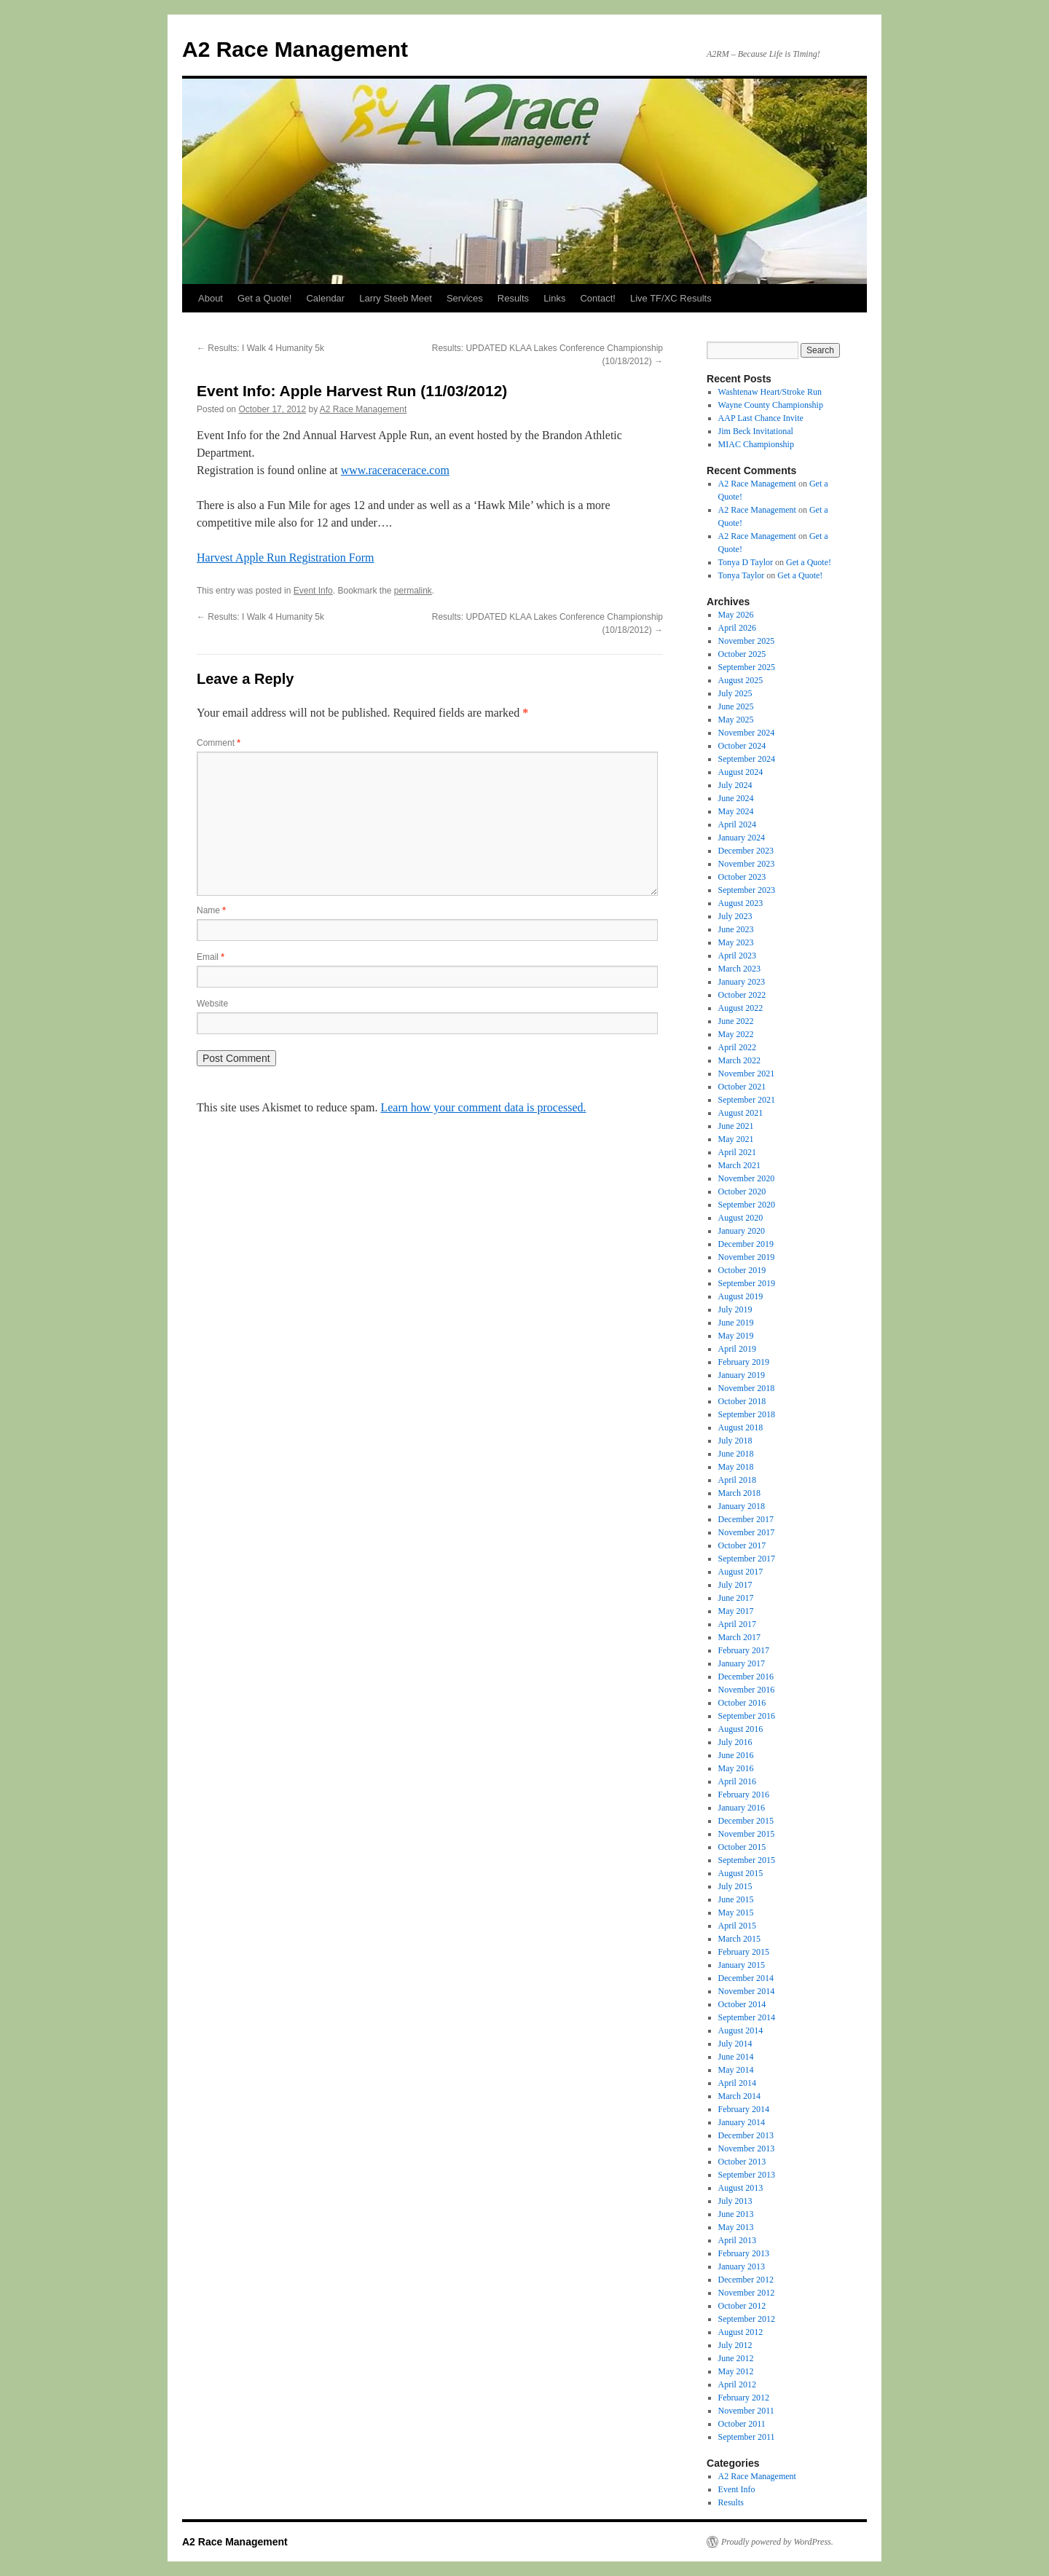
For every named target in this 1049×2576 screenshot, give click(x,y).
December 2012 (746, 2279)
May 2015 (736, 1912)
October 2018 (742, 1401)
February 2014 (743, 2109)
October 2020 (742, 1191)
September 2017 (746, 1558)
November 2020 (746, 1178)
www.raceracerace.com (395, 470)
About (210, 298)
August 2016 (740, 1729)
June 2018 (736, 1454)
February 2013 (743, 2253)
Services (465, 298)
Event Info (313, 591)
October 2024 (742, 746)
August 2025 (740, 680)
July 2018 (735, 1440)
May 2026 (736, 615)
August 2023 (740, 903)
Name (211, 910)
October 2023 (742, 877)
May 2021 (736, 1139)
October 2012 (742, 2306)
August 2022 (740, 1008)
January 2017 (741, 1663)
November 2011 (746, 2411)
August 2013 (740, 2188)
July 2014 (735, 2044)
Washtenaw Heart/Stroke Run (770, 392)
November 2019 (746, 1257)
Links (554, 298)
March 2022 (739, 1060)
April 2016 (737, 1781)
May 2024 (736, 811)
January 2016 (741, 1808)
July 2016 (735, 1742)
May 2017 (736, 1611)
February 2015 (743, 1952)
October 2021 (742, 1087)
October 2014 (742, 2004)
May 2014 (736, 2070)
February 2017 (743, 1650)
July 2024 (735, 785)
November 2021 (746, 1073)
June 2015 (736, 1899)
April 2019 (737, 1349)
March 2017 (739, 1637)
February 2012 (743, 2397)
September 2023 (746, 890)
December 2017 (746, 1519)
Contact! (597, 298)
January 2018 (741, 1506)
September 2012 (746, 2319)
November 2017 (746, 1532)
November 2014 (746, 1991)
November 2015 (746, 1834)
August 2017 (740, 1572)
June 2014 (736, 2057)
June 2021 (736, 1126)
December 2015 (746, 1821)
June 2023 (736, 929)
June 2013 (736, 2214)
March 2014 (739, 2096)
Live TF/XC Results (671, 298)
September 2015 (746, 1860)
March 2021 (739, 1165)
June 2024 (736, 798)
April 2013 (737, 2240)
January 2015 (741, 1965)
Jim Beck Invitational (755, 431)
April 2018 (737, 1480)
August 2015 (740, 1873)
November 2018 (746, 1388)
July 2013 (735, 2201)
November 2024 (746, 733)
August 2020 (740, 1218)
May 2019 (736, 1336)
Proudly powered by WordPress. (777, 2542)
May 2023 (736, 942)
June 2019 (736, 1322)
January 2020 (741, 1231)
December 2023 (746, 851)
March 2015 (739, 1939)
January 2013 (741, 2266)
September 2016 (746, 1716)
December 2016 (746, 1676)
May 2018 (736, 1467)
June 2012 (736, 2358)
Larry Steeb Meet (395, 298)
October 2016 (742, 1703)
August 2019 (740, 1296)
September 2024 (746, 759)
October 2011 (742, 2424)
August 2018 (740, 1427)
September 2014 (746, 2017)
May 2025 (736, 719)
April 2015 (737, 1926)
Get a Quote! (264, 298)
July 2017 (735, 1585)
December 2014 (746, 1978)
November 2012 (746, 2293)
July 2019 (735, 1309)
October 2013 (742, 2161)
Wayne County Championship (770, 405)
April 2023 (737, 955)
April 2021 (737, 1152)
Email (210, 957)
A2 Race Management (295, 49)
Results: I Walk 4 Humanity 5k (260, 348)
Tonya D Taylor (745, 562)
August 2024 (740, 772)
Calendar (325, 298)
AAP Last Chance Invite (761, 418)
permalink (413, 591)
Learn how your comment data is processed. (483, 1107)
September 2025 (746, 667)
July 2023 (735, 916)
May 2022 (736, 1034)
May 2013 (736, 2227)
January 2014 (741, 2122)
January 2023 (741, 982)
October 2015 (742, 1847)
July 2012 (735, 2345)
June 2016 (736, 1755)
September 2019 (746, 1283)
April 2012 (737, 2384)
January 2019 (741, 1375)
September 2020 (746, 1205)
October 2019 (742, 1270)
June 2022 (736, 1021)
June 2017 (736, 1598)
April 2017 (737, 1624)
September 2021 (746, 1100)
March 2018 (739, 1493)
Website (212, 1004)
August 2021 (740, 1113)
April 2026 (737, 628)
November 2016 (746, 1690)
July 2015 (735, 1886)
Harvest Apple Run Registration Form (285, 557)
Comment (218, 743)
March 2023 (739, 969)
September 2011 (746, 2437)
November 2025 (746, 641)
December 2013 (746, 2135)
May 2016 (736, 1768)
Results (513, 298)
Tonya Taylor (741, 575)
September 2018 (746, 1414)
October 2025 (742, 654)
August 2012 (740, 2332)
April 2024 (737, 824)
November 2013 (746, 2148)
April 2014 (737, 2083)
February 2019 (743, 1362)
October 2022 (742, 995)
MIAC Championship (756, 444)
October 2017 (742, 1545)
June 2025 (736, 706)
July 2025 (735, 693)
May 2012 (736, 2371)
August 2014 (740, 2030)
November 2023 (746, 864)
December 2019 (746, 1244)
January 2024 (741, 837)
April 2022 (737, 1047)
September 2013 (746, 2175)
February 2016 (743, 1794)
